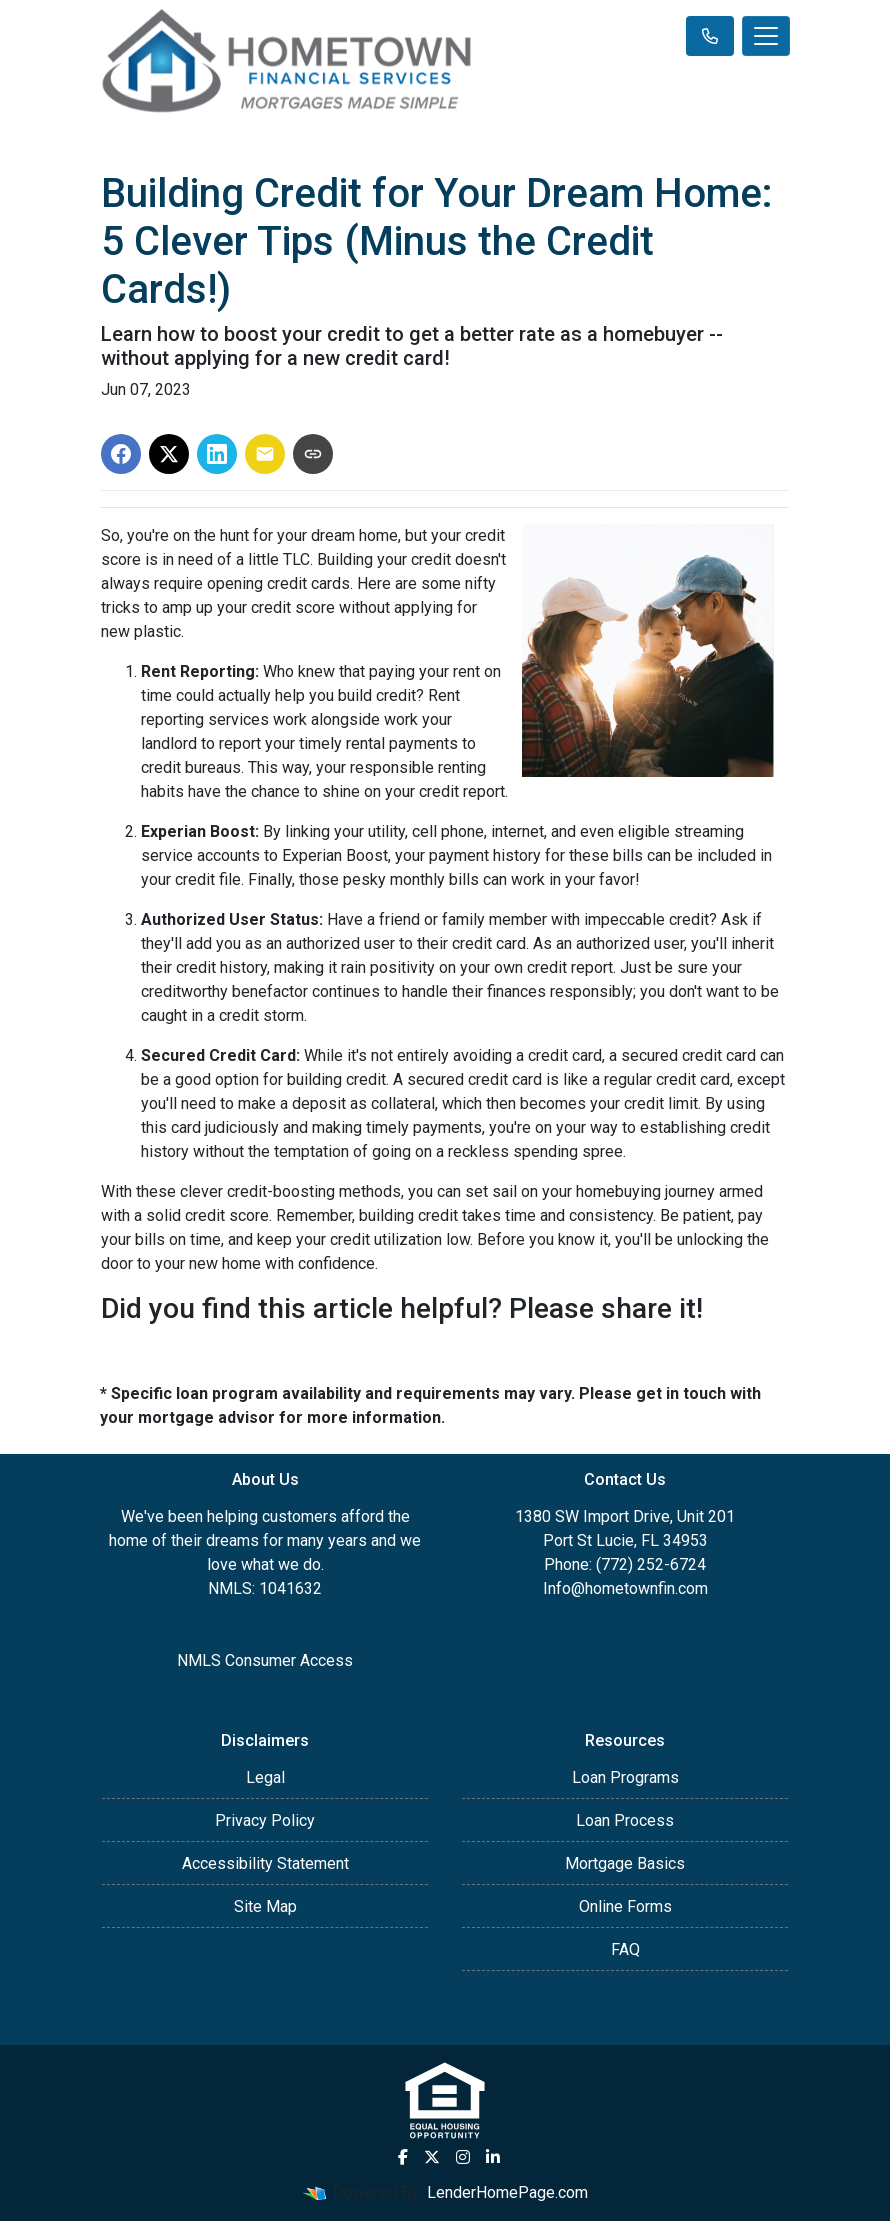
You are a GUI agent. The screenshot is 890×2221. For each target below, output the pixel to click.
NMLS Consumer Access (265, 1660)
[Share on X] (169, 454)
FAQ (625, 1949)
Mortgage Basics (625, 1863)
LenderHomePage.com (507, 2192)
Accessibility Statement (265, 1863)
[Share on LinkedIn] (217, 454)
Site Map (265, 1906)
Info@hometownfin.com (625, 1588)
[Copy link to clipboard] (313, 454)
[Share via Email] (265, 454)
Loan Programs (625, 1777)
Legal (265, 1777)
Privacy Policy (265, 1820)
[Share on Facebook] (121, 454)
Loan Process (625, 1820)
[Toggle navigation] (766, 36)
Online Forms (625, 1906)
